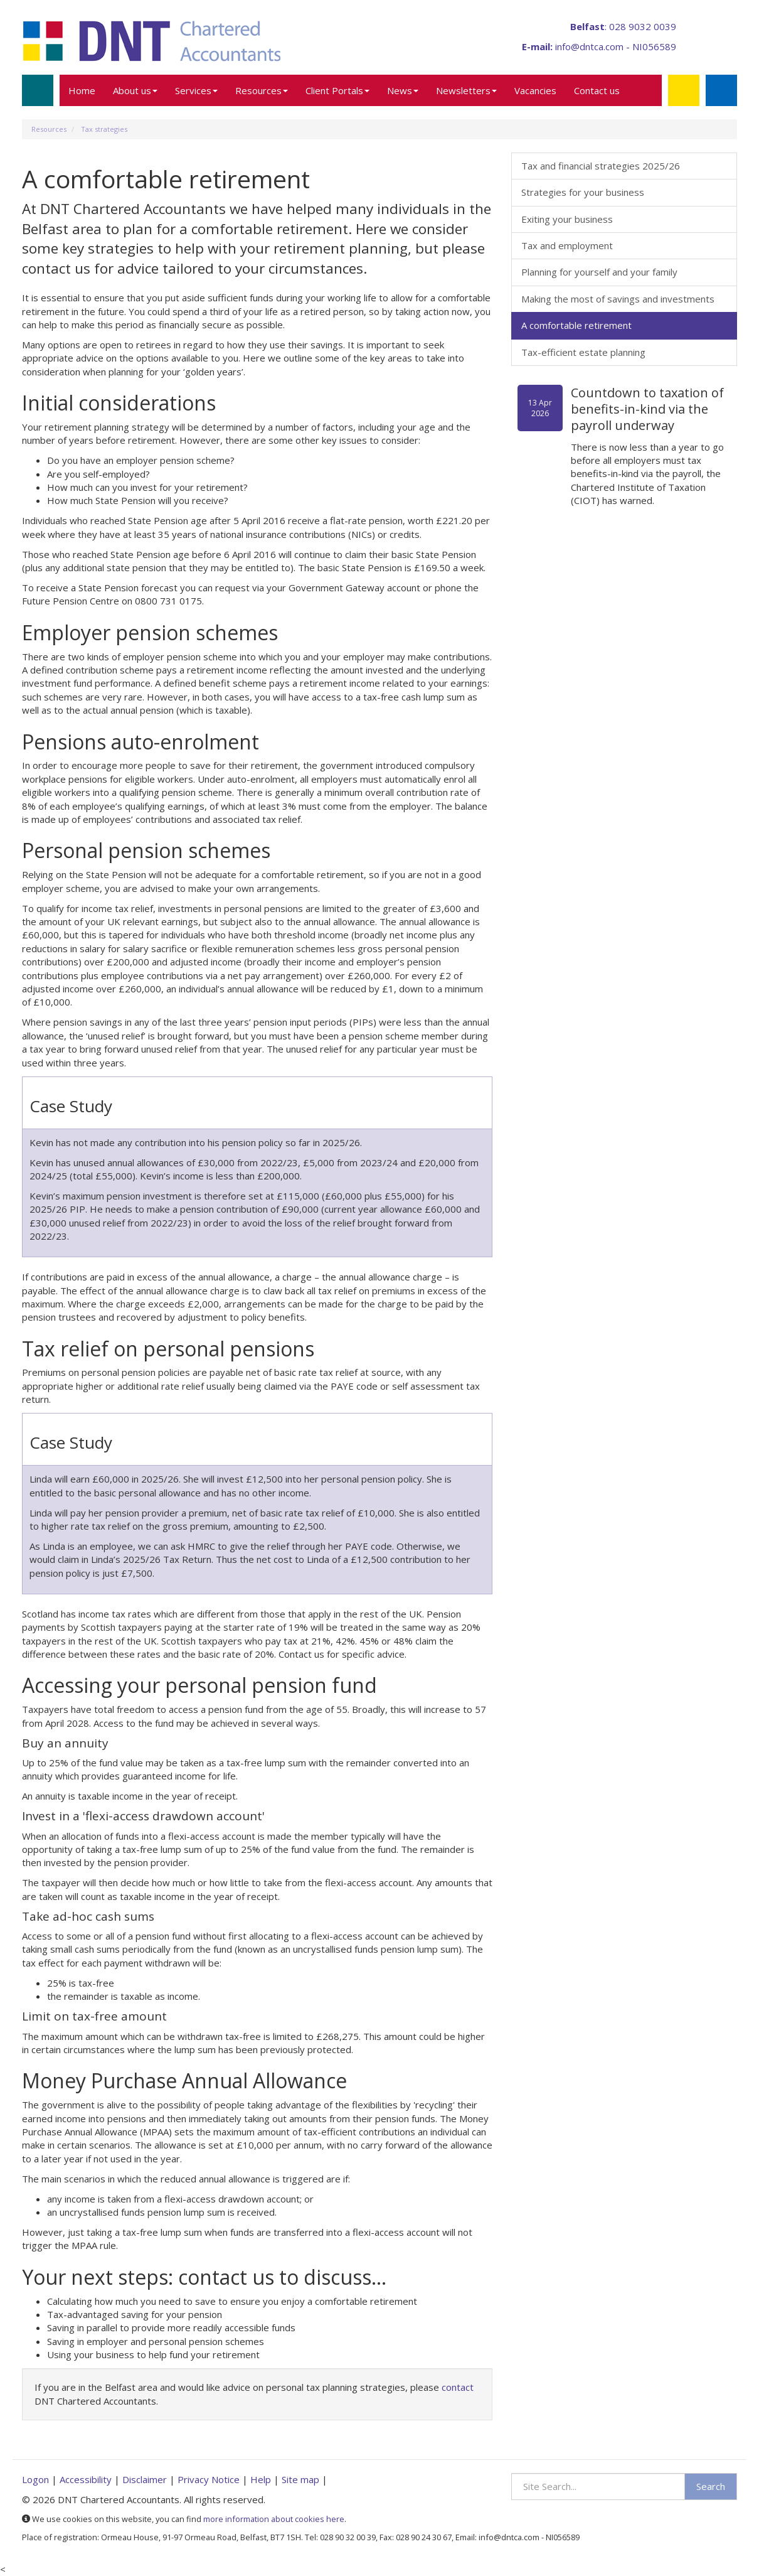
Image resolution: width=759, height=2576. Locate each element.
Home (81, 90)
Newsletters (466, 90)
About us (135, 90)
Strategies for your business (582, 192)
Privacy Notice (209, 2479)
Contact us (597, 90)
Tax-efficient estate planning (583, 352)
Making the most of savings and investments (617, 298)
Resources (261, 90)
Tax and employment (567, 245)
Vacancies (535, 90)
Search (710, 2486)
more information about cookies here (273, 2519)
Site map (300, 2479)
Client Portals (337, 90)
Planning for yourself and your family (599, 272)
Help (260, 2479)
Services (196, 90)
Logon (35, 2479)
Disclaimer (144, 2479)
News (402, 90)
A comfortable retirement (576, 325)
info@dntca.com (589, 46)
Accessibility (86, 2479)
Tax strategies (104, 129)
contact (458, 2387)
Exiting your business (567, 219)
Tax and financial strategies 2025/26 (600, 165)
